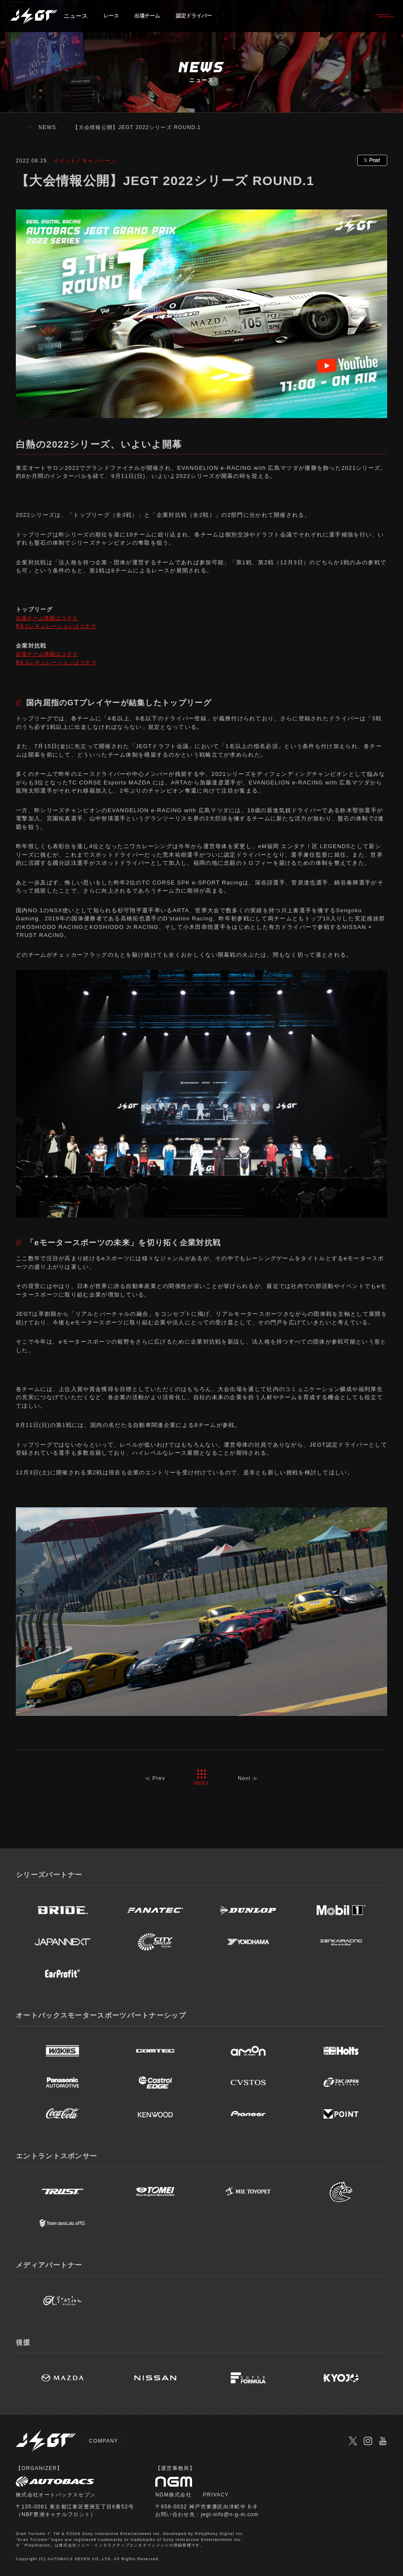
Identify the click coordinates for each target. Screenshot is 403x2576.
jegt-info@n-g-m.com (230, 2514)
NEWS (47, 127)
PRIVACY (216, 2495)
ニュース (76, 19)
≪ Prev (154, 1778)
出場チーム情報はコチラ (49, 618)
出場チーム (152, 19)
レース (113, 19)
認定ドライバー (204, 19)
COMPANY (104, 2441)
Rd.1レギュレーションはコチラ (59, 626)
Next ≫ (249, 1778)
